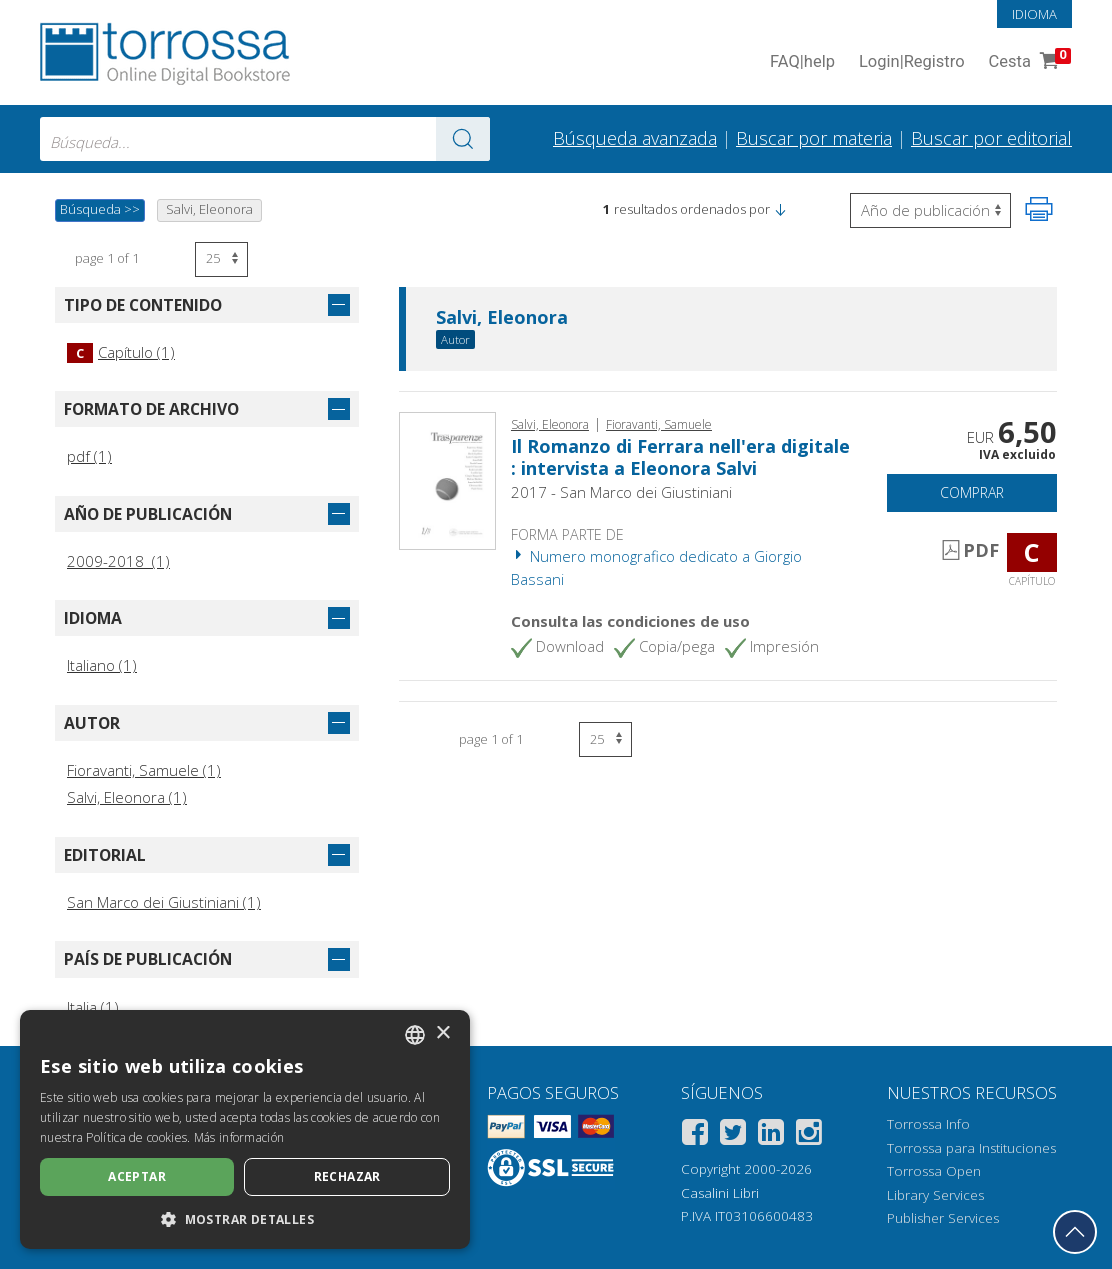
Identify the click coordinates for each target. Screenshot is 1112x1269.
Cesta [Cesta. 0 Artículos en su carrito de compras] (1028, 62)
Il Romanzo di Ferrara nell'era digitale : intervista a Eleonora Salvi (680, 457)
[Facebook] (695, 1135)
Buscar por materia (814, 138)
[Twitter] (733, 1135)
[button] (780, 209)
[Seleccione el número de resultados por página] (221, 259)
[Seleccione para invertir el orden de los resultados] (930, 210)
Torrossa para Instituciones (971, 1148)
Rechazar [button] (347, 1176)
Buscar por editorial (991, 138)
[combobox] (265, 139)
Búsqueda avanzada (635, 138)
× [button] (442, 1033)
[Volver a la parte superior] (1075, 1232)
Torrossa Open (934, 1171)
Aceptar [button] (137, 1176)
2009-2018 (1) (118, 561)
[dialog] (245, 1129)
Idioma (1034, 14)
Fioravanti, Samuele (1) (144, 770)
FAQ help (802, 62)
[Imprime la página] (1039, 209)
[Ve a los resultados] (463, 139)
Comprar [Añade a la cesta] (972, 492)
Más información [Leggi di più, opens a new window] (239, 1137)
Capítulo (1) (121, 352)
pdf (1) (89, 456)
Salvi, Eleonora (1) (127, 797)
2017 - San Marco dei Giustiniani (621, 492)
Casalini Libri (720, 1193)
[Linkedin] (771, 1135)
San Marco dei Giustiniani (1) (164, 902)
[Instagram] (809, 1135)
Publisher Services (943, 1218)
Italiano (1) (102, 665)
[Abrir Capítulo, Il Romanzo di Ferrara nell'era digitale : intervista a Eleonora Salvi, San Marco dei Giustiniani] (447, 479)
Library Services (935, 1195)
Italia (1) (93, 1007)
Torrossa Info (928, 1124)
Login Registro (912, 62)
